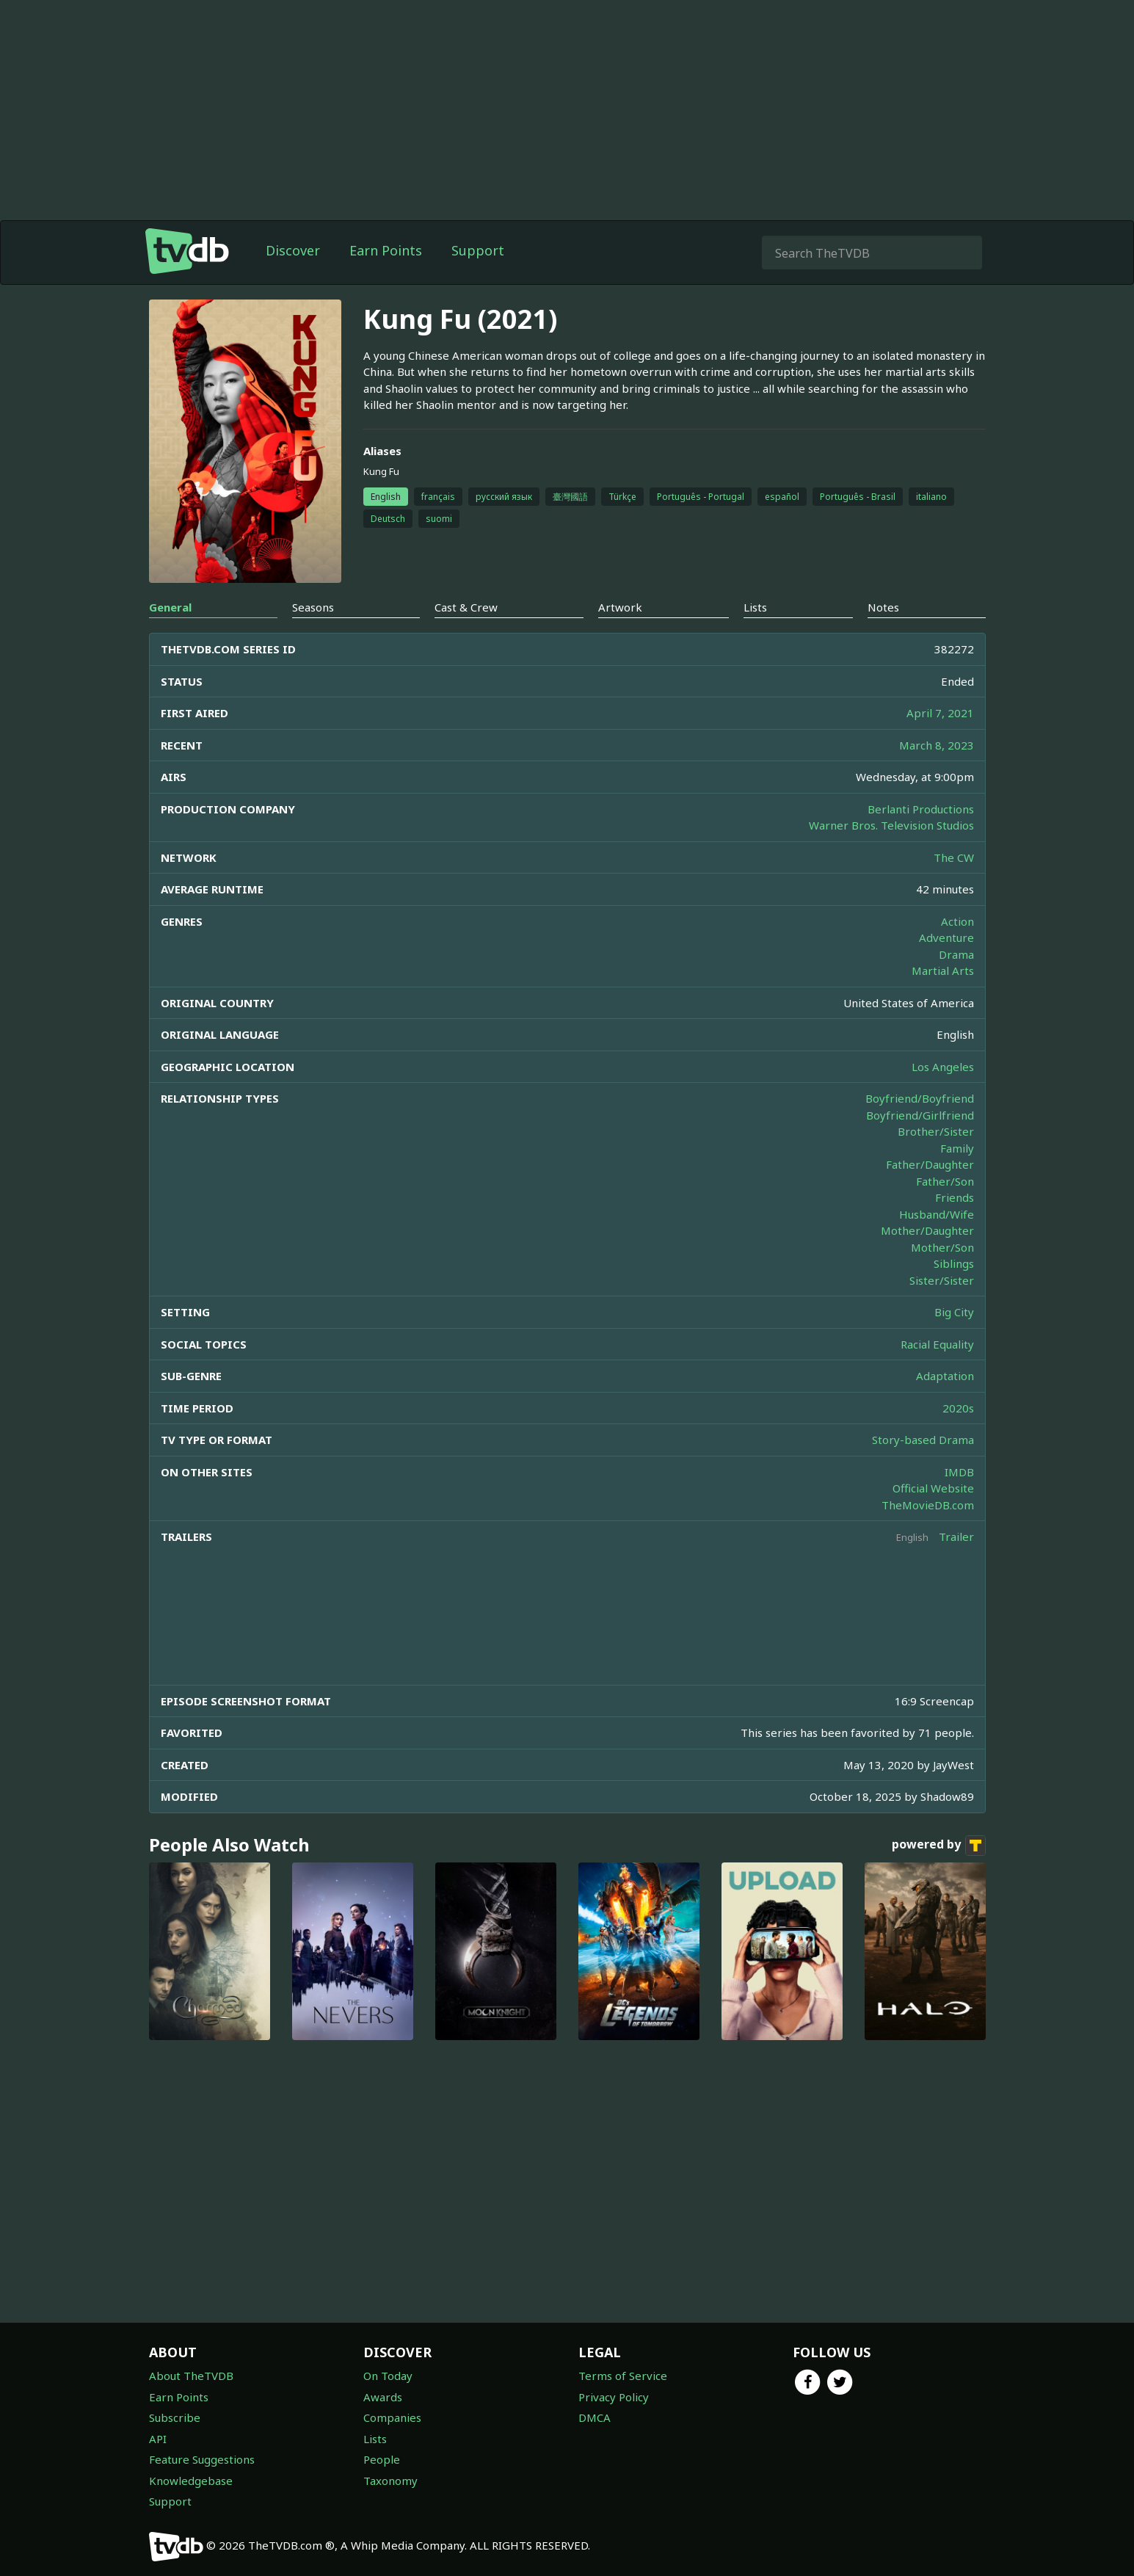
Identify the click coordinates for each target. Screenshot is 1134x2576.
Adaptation (945, 1375)
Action (957, 921)
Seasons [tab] (313, 607)
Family (957, 1148)
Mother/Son (942, 1247)
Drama (956, 954)
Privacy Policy (613, 2397)
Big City (954, 1312)
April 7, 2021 (940, 712)
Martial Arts (943, 970)
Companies (392, 2417)
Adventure (946, 937)
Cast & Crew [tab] (466, 607)
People (381, 2459)
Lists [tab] (755, 607)
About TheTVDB (191, 2375)
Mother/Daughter (927, 1230)
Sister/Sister (941, 1280)
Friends (954, 1197)
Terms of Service (622, 2375)
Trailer (956, 1536)
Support (477, 250)
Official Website (933, 1488)
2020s (958, 1408)
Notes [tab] (883, 607)
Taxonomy (390, 2480)
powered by (939, 1845)
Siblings (954, 1263)
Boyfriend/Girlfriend (920, 1115)
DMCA (594, 2417)
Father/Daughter (930, 1164)
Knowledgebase (191, 2480)
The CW (954, 857)
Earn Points (385, 250)
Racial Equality (937, 1344)
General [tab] (170, 607)
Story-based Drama (923, 1439)
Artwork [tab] (620, 607)
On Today (387, 2375)
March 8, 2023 (936, 745)
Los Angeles (943, 1066)
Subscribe (174, 2417)
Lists (375, 2438)
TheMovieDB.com (928, 1505)
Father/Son (945, 1181)
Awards (382, 2397)
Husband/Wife (936, 1214)
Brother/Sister (936, 1131)
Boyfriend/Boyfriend (919, 1098)
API (158, 2438)
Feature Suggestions (202, 2459)
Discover (293, 250)
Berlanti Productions (921, 809)
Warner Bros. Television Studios (891, 825)
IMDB (959, 1472)
